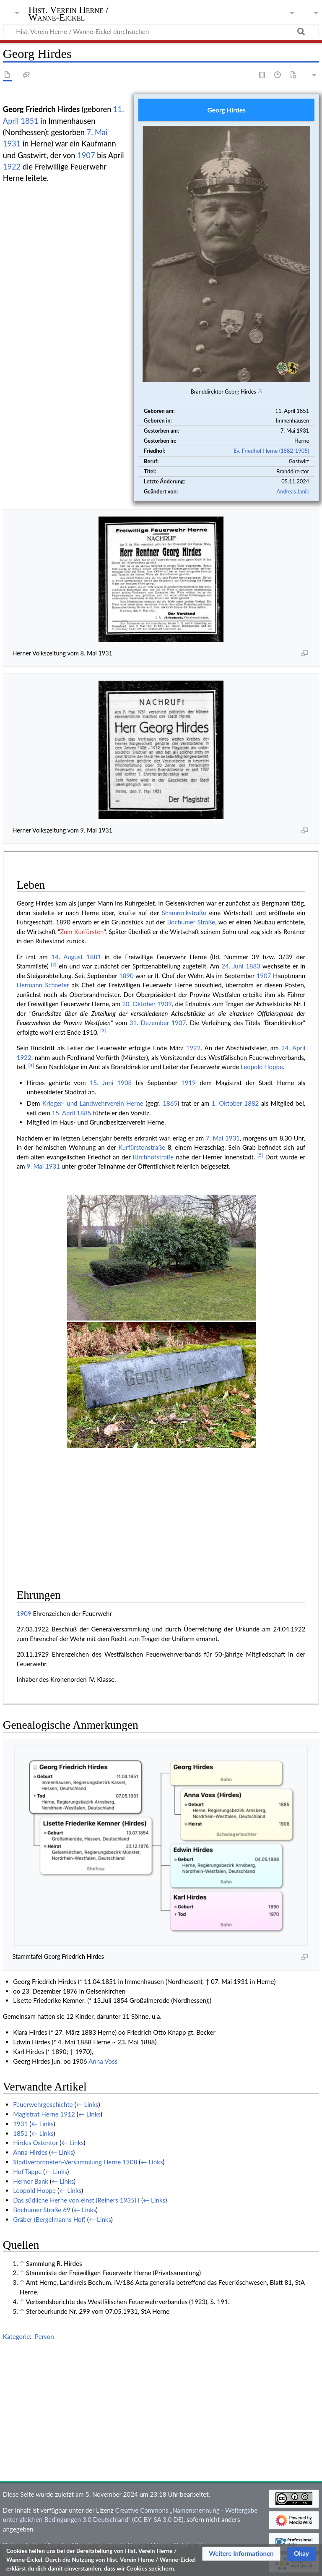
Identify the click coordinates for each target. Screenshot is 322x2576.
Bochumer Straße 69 (41, 2209)
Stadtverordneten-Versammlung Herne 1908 (75, 2162)
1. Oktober (227, 1103)
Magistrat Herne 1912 (44, 2114)
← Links (87, 2104)
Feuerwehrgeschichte (43, 2104)
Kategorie (16, 2336)
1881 (93, 956)
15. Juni (101, 1082)
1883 (253, 966)
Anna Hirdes (30, 2152)
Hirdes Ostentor (35, 2142)
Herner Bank (30, 2181)
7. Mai (97, 132)
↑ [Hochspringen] (22, 2263)
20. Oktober (139, 1003)
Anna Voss (102, 2061)
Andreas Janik (292, 491)
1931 (12, 143)
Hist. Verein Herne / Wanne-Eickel (69, 13)
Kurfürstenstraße (141, 1147)
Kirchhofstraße (153, 1157)
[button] (241, 2554)
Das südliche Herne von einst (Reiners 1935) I (76, 2200)
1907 (86, 155)
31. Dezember (149, 1022)
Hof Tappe (27, 2171)
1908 (124, 1082)
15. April (63, 1113)
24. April (293, 1048)
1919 (188, 1082)
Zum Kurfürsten (82, 931)
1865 (170, 1103)
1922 (12, 166)
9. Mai (35, 1166)
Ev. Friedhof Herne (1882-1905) (271, 450)
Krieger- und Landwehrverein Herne (92, 1103)
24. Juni (232, 966)
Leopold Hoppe (262, 1066)
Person (44, 2336)
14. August (67, 956)
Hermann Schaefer (43, 985)
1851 (29, 120)
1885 (84, 1113)
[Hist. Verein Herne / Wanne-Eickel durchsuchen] (161, 31)
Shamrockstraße (184, 912)
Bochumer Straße (191, 922)
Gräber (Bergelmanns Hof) (49, 2219)
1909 (164, 1003)
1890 (126, 975)
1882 (251, 1103)
